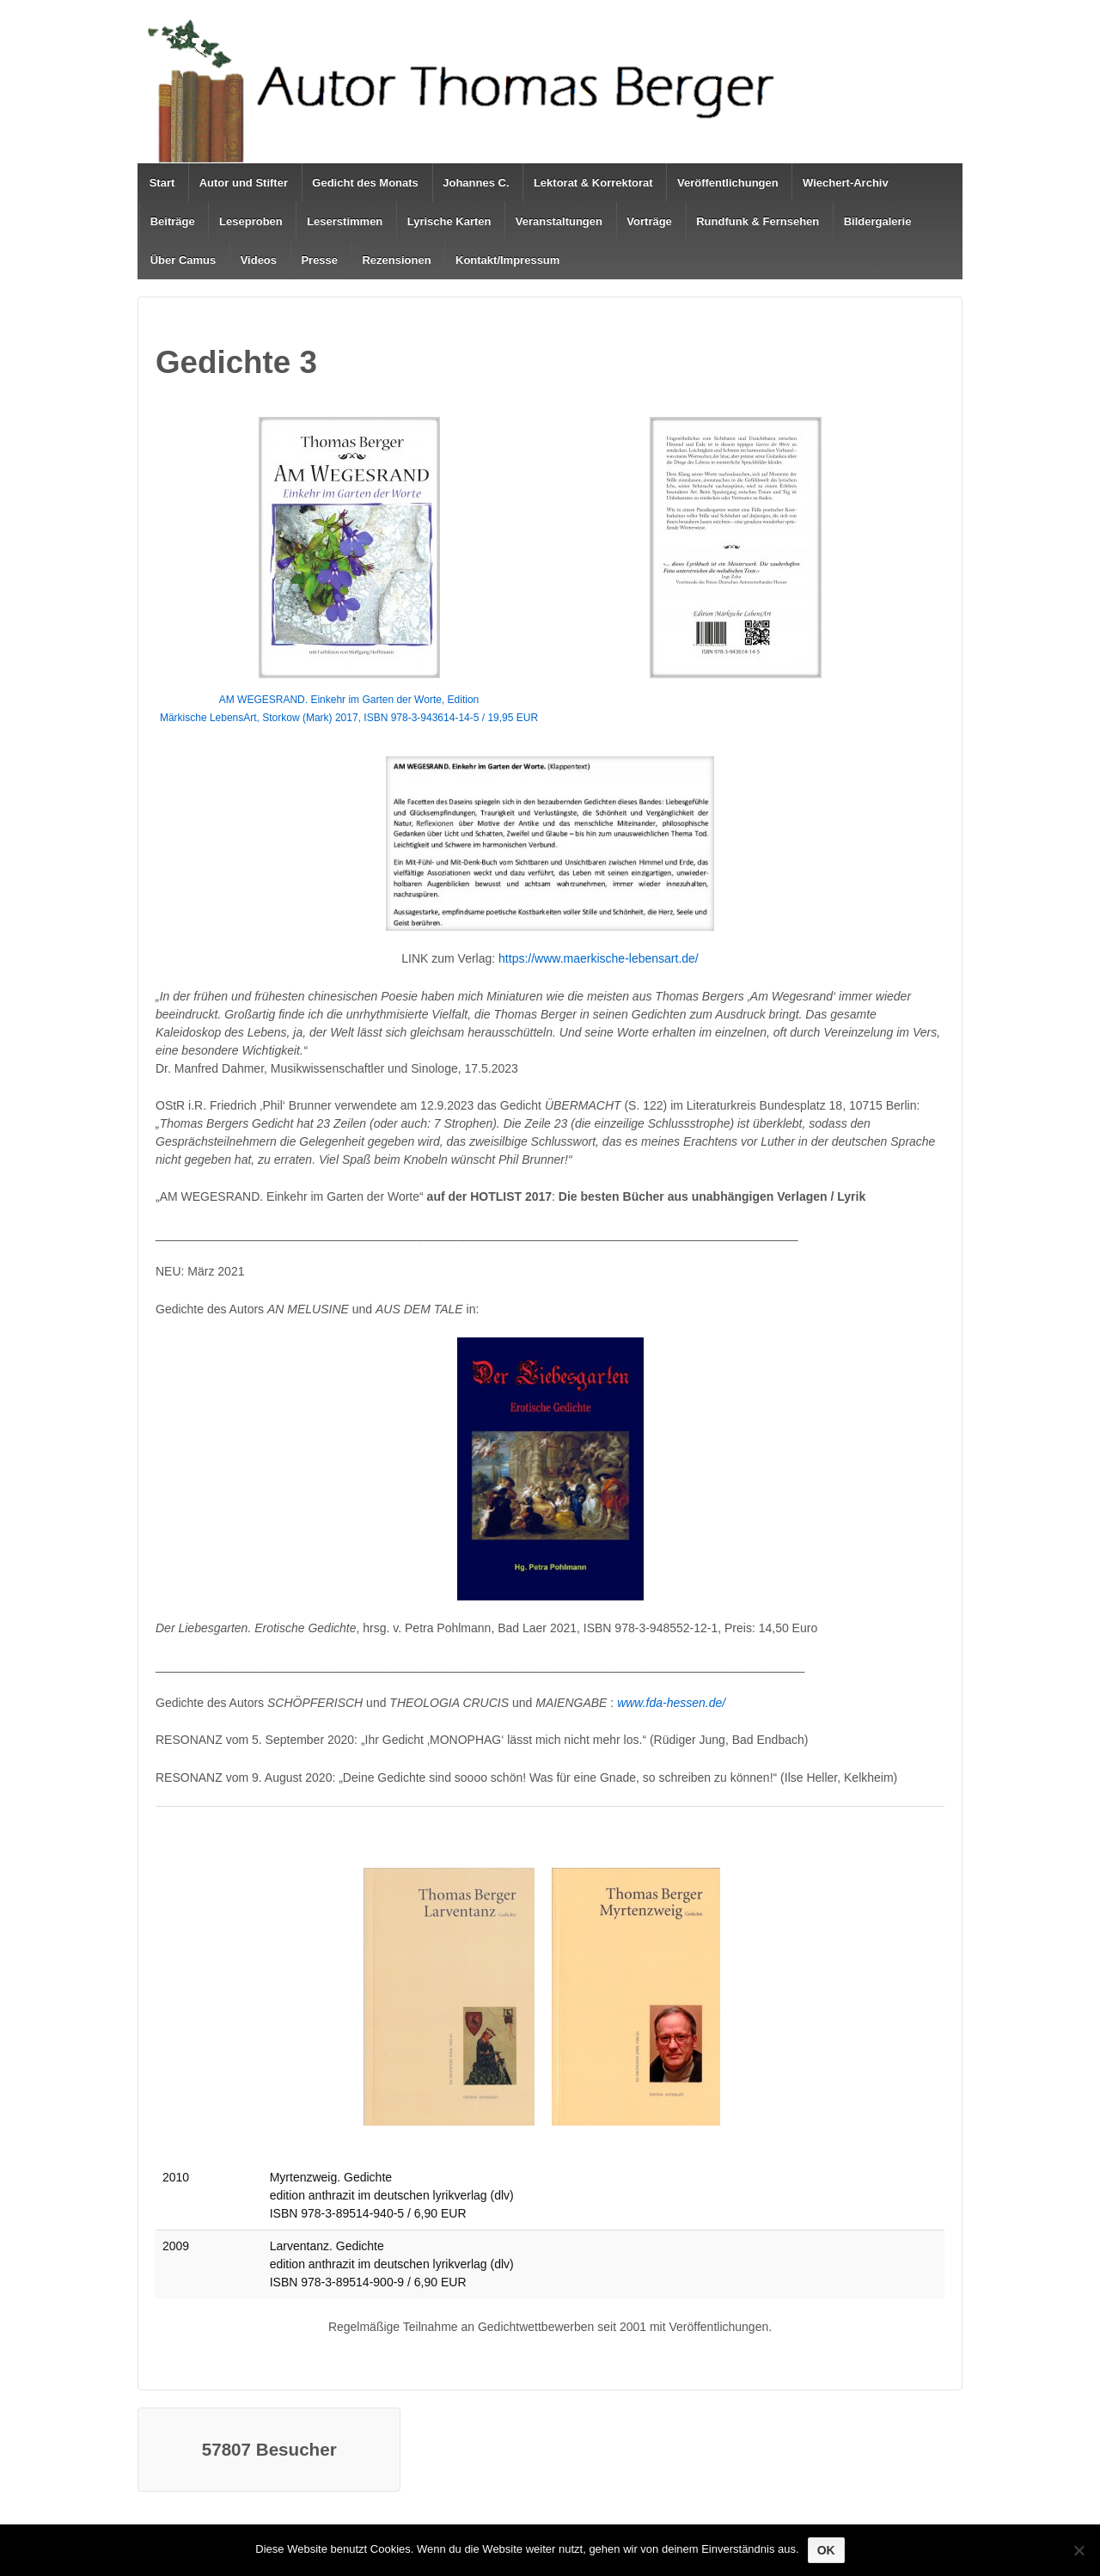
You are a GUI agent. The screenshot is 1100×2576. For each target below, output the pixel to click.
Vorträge (649, 221)
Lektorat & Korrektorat (593, 182)
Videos (259, 260)
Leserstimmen (344, 221)
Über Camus (183, 260)
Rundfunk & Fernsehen (757, 221)
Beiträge (172, 221)
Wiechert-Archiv (846, 182)
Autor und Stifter (243, 182)
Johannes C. (476, 182)
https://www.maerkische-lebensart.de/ (598, 958)
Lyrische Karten (449, 221)
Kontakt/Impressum (507, 260)
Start (162, 182)
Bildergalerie (878, 221)
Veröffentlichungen (728, 182)
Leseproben (251, 221)
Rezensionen (396, 260)
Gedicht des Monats (365, 182)
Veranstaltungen (559, 221)
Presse (319, 260)
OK (826, 2550)
